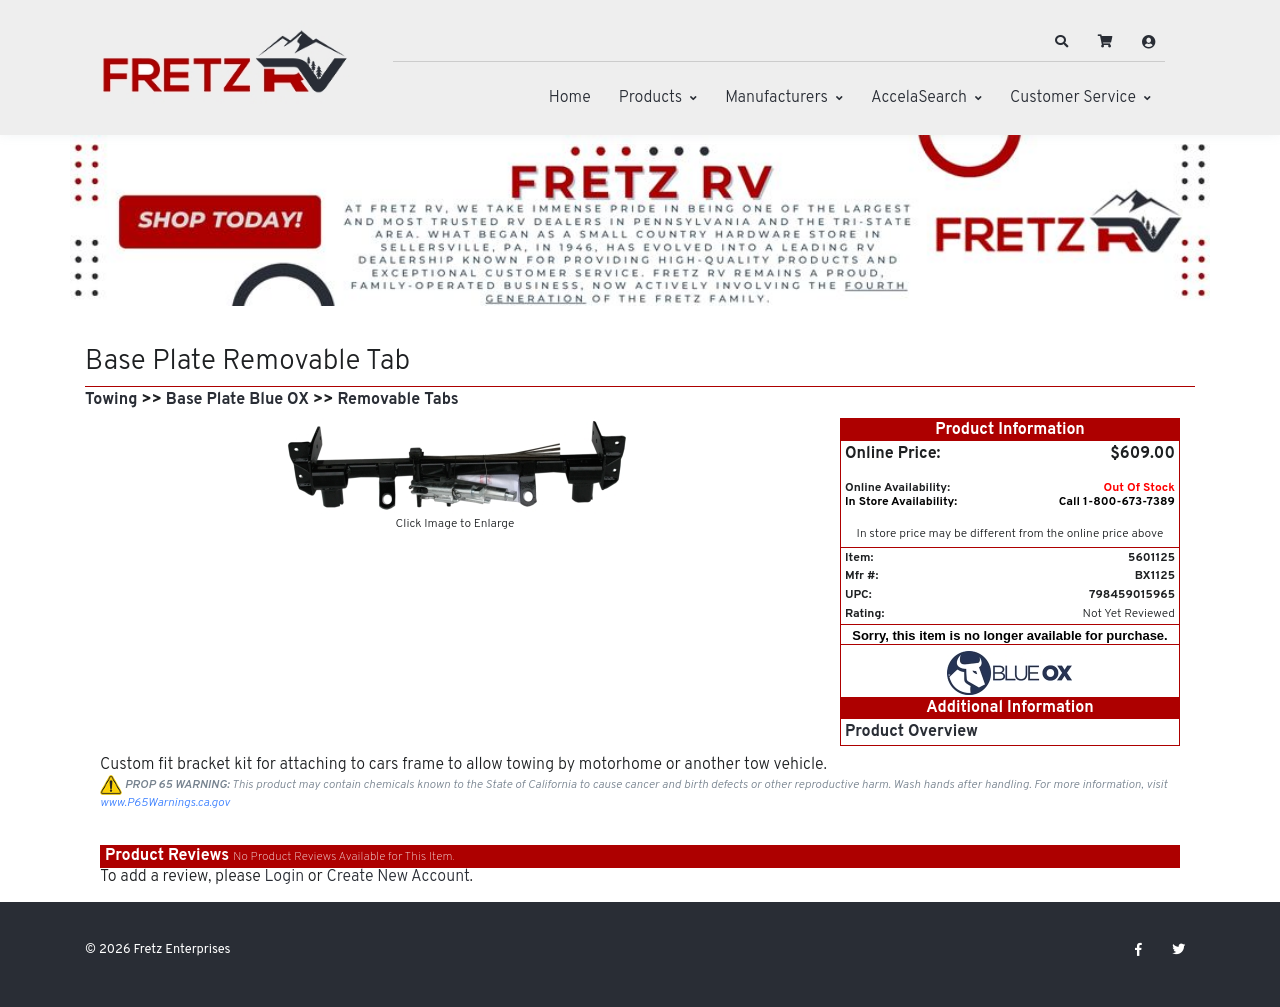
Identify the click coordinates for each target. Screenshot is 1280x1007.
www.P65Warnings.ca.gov (165, 803)
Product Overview (911, 732)
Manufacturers (776, 98)
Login (284, 877)
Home (570, 98)
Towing (111, 400)
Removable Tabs (397, 400)
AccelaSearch (919, 98)
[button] (1062, 42)
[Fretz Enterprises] (225, 72)
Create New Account (397, 877)
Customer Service (1073, 98)
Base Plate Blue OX (237, 400)
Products (650, 98)
